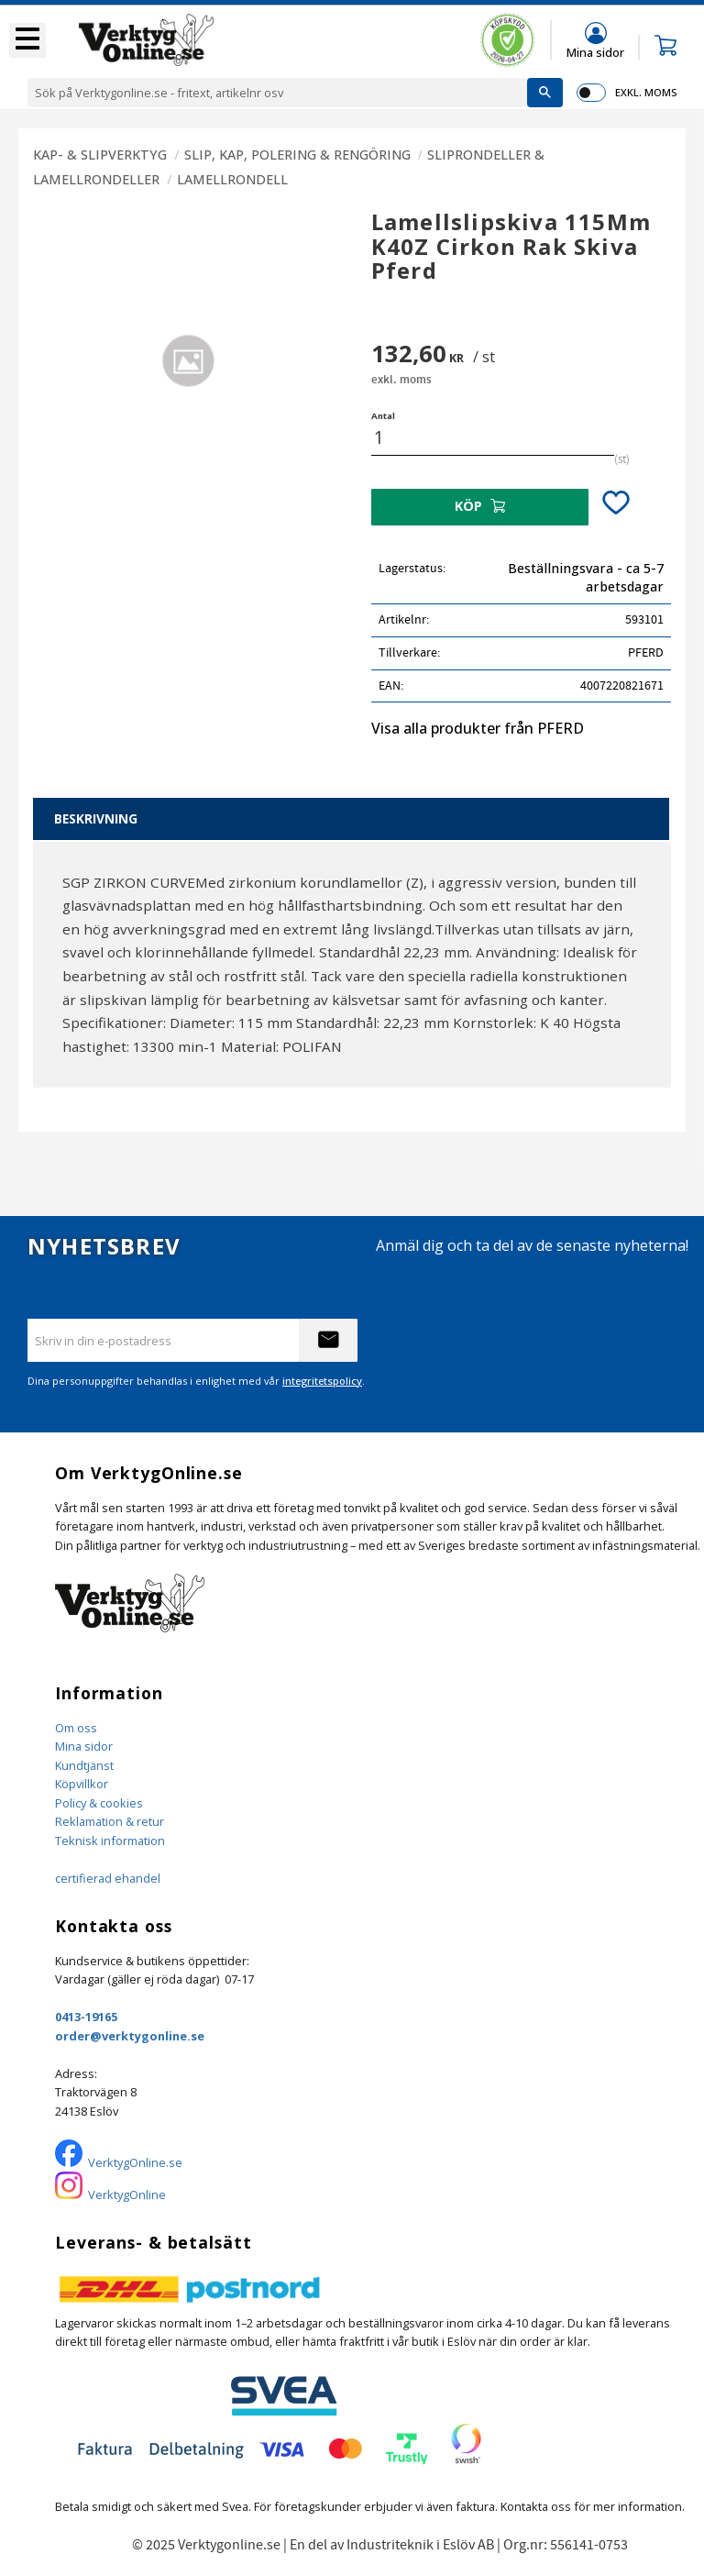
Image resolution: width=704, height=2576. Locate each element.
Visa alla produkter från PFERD (477, 728)
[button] (27, 40)
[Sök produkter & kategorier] (277, 92)
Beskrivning (96, 818)
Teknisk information (110, 1840)
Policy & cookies (99, 1803)
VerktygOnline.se (135, 2162)
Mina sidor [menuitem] (595, 52)
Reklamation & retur (109, 1821)
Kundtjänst (84, 1765)
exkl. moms (645, 92)
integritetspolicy (322, 1381)
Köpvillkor (81, 1783)
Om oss (76, 1727)
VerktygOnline (127, 2194)
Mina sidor (84, 1746)
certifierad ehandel (107, 1878)
